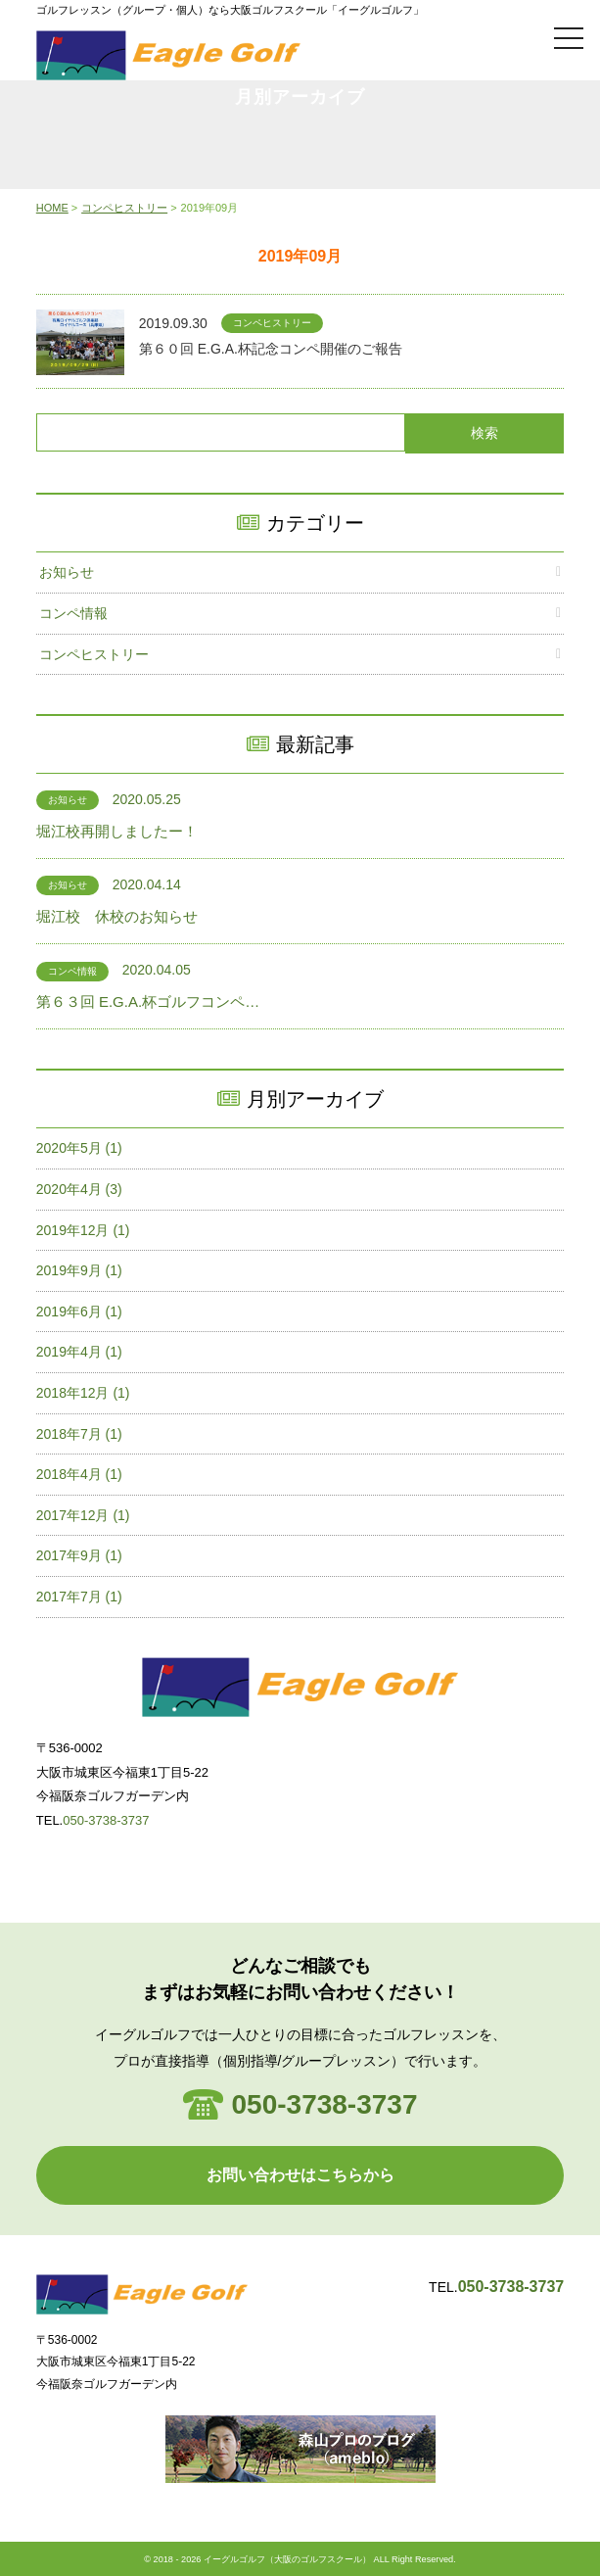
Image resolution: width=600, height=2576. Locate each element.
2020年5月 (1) (79, 1148)
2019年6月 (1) (79, 1311)
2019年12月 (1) (83, 1230)
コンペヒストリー (124, 208)
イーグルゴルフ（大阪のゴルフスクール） (287, 2559)
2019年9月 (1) (79, 1270)
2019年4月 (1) (79, 1352)
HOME (52, 208)
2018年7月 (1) (79, 1434)
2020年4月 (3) (79, 1189)
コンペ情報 (73, 613)
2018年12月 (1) (83, 1393)
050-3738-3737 (106, 1820)
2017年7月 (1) (79, 1596)
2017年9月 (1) (79, 1555)
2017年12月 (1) (83, 1515)
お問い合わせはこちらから (300, 2175)
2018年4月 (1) (79, 1474)
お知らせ (66, 572)
